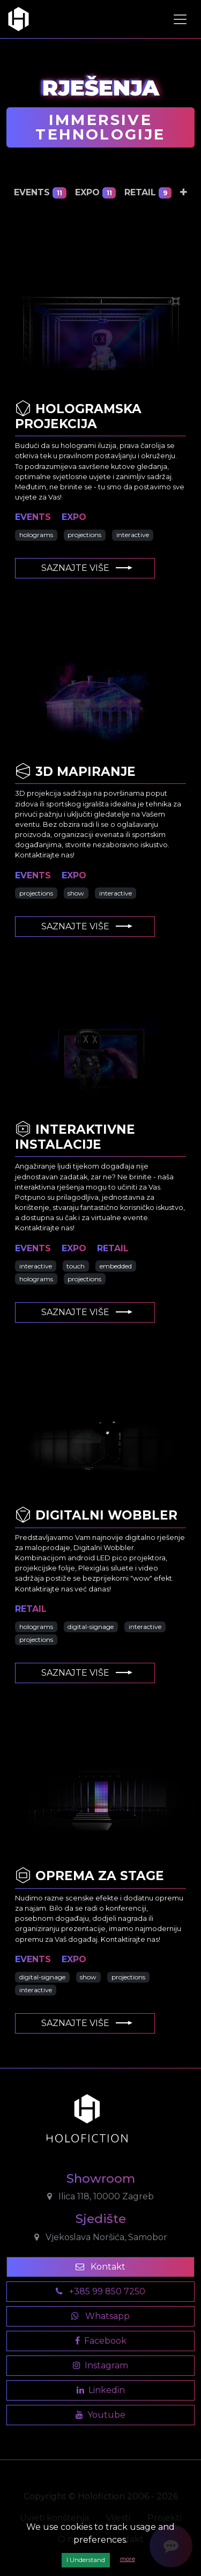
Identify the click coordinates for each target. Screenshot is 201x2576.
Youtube (100, 2415)
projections (84, 535)
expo (95, 193)
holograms (36, 535)
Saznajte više (87, 568)
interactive (132, 535)
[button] (183, 192)
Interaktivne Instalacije (75, 1137)
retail (148, 193)
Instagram (100, 2365)
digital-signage (91, 1627)
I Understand (85, 2560)
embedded (116, 1266)
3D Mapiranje (75, 771)
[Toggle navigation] (180, 19)
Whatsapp (100, 2316)
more (127, 2559)
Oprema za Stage (89, 1875)
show (76, 893)
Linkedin (101, 2390)
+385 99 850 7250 (100, 2291)
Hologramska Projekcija (78, 416)
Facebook (100, 2341)
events (40, 193)
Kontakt (100, 2267)
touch (75, 1266)
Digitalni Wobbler (96, 1515)
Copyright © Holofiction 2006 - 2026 (101, 2496)
